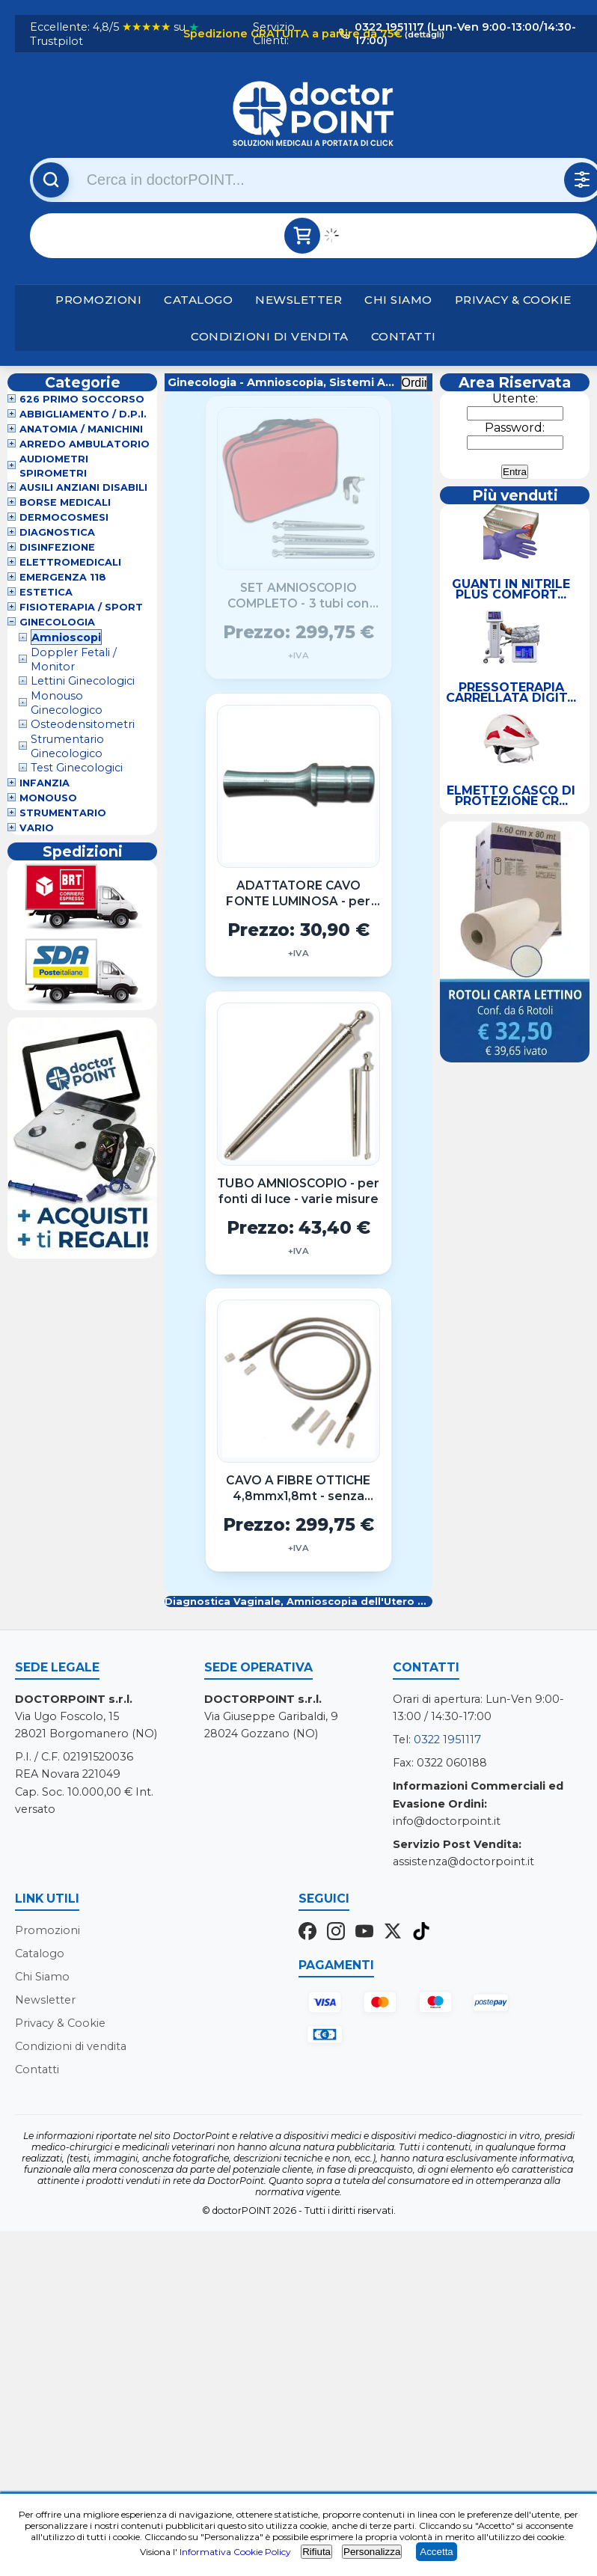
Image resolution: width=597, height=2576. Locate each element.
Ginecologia (57, 622)
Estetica (46, 593)
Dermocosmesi (63, 518)
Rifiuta (316, 2551)
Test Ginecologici (77, 768)
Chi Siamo (398, 300)
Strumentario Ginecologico (67, 746)
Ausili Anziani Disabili (83, 488)
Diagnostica (57, 533)
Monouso (48, 798)
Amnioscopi (66, 637)
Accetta (436, 2551)
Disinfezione (57, 548)
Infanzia (44, 783)
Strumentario (62, 813)
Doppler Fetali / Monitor (74, 659)
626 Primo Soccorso (81, 400)
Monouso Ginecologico (66, 703)
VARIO (36, 828)
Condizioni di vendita (270, 336)
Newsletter (298, 300)
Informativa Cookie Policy (235, 2551)
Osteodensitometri (83, 725)
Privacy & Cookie (513, 300)
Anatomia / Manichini (81, 429)
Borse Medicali (65, 503)
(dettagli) (423, 34)
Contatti (403, 336)
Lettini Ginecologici (83, 681)
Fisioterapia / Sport (81, 608)
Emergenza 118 (62, 578)
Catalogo (198, 300)
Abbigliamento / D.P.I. (83, 414)
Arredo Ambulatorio (84, 444)
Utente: (515, 398)
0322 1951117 (447, 1739)
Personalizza (371, 2551)
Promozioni (98, 300)
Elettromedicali (70, 563)
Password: (515, 427)
